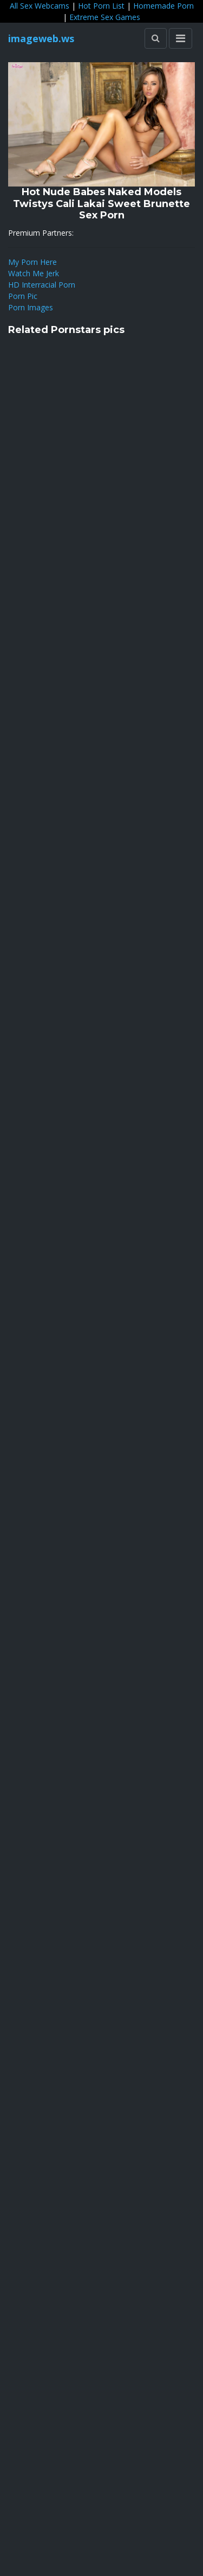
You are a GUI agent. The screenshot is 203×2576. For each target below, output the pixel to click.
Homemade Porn (163, 6)
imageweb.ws (41, 38)
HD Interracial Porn (41, 284)
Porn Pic (22, 296)
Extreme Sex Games (104, 17)
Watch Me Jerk (33, 273)
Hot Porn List (101, 6)
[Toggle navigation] (180, 38)
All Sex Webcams (39, 6)
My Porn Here (32, 262)
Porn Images (30, 307)
